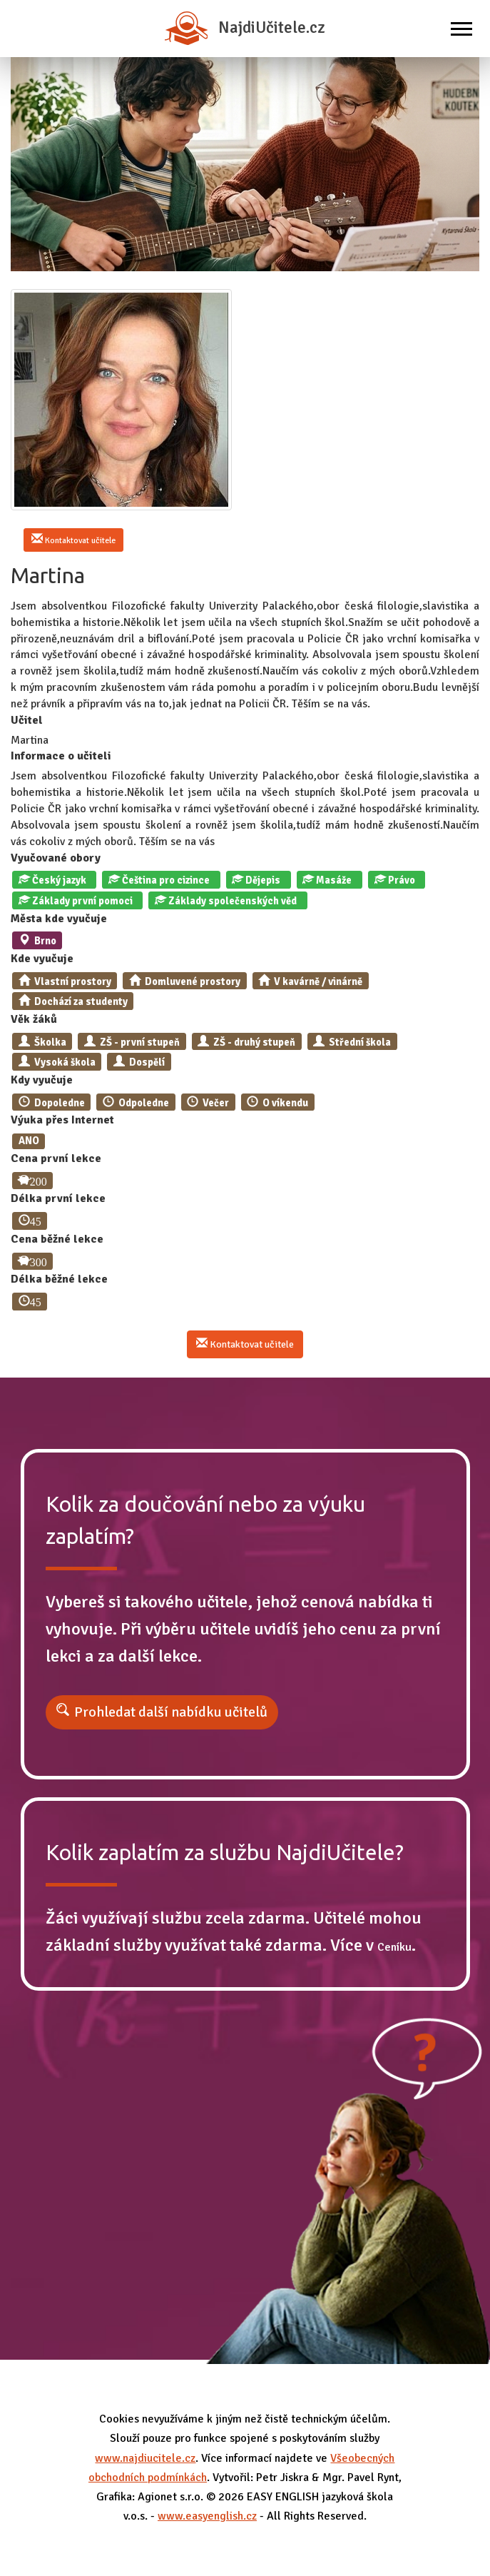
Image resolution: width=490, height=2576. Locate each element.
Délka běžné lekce (59, 1279)
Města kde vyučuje (59, 918)
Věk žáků (34, 1019)
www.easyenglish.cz (207, 2516)
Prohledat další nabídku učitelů (170, 1712)
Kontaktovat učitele (73, 539)
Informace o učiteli (61, 756)
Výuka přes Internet (62, 1120)
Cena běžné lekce (57, 1239)
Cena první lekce (56, 1158)
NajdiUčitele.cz (245, 28)
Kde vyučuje (42, 958)
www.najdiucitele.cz (145, 2458)
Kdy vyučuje (42, 1080)
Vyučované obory (56, 858)
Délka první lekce (58, 1198)
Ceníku (394, 1947)
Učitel (27, 720)
